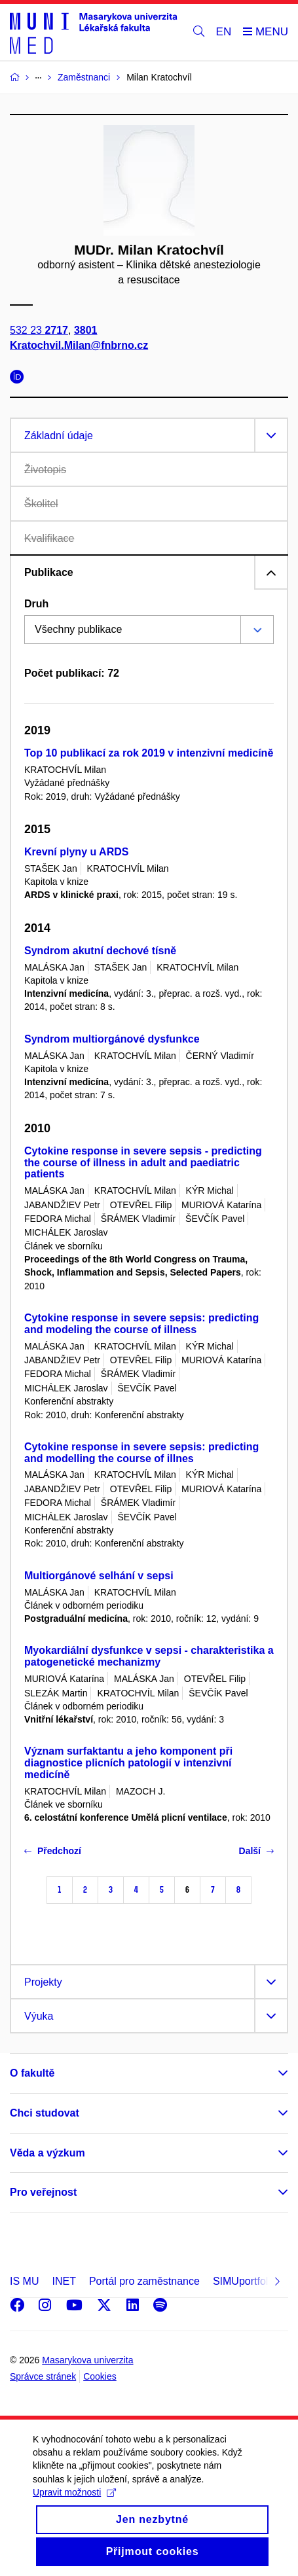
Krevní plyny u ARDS (76, 851)
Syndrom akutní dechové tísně (100, 950)
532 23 (39, 330)
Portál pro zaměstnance (144, 2281)
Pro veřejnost (43, 2192)
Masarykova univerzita (87, 2360)
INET (63, 2281)
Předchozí (52, 1851)
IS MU (24, 2281)
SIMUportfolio (244, 2281)
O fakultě (32, 2073)
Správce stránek (43, 2376)
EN (224, 32)
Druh (36, 603)
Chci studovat (44, 2113)
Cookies (100, 2376)
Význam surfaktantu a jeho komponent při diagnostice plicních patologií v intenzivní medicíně (128, 1762)
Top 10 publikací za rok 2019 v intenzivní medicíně (148, 753)
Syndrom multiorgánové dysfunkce (112, 1039)
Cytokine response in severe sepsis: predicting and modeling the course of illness (141, 1323)
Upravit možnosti (74, 2508)
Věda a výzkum (47, 2152)
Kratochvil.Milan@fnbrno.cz (79, 345)
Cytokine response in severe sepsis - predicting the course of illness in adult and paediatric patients (143, 1162)
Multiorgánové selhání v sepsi (99, 1575)
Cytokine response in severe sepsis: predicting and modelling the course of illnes (141, 1452)
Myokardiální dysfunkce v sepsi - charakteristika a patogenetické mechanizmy (149, 1656)
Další (256, 1851)
